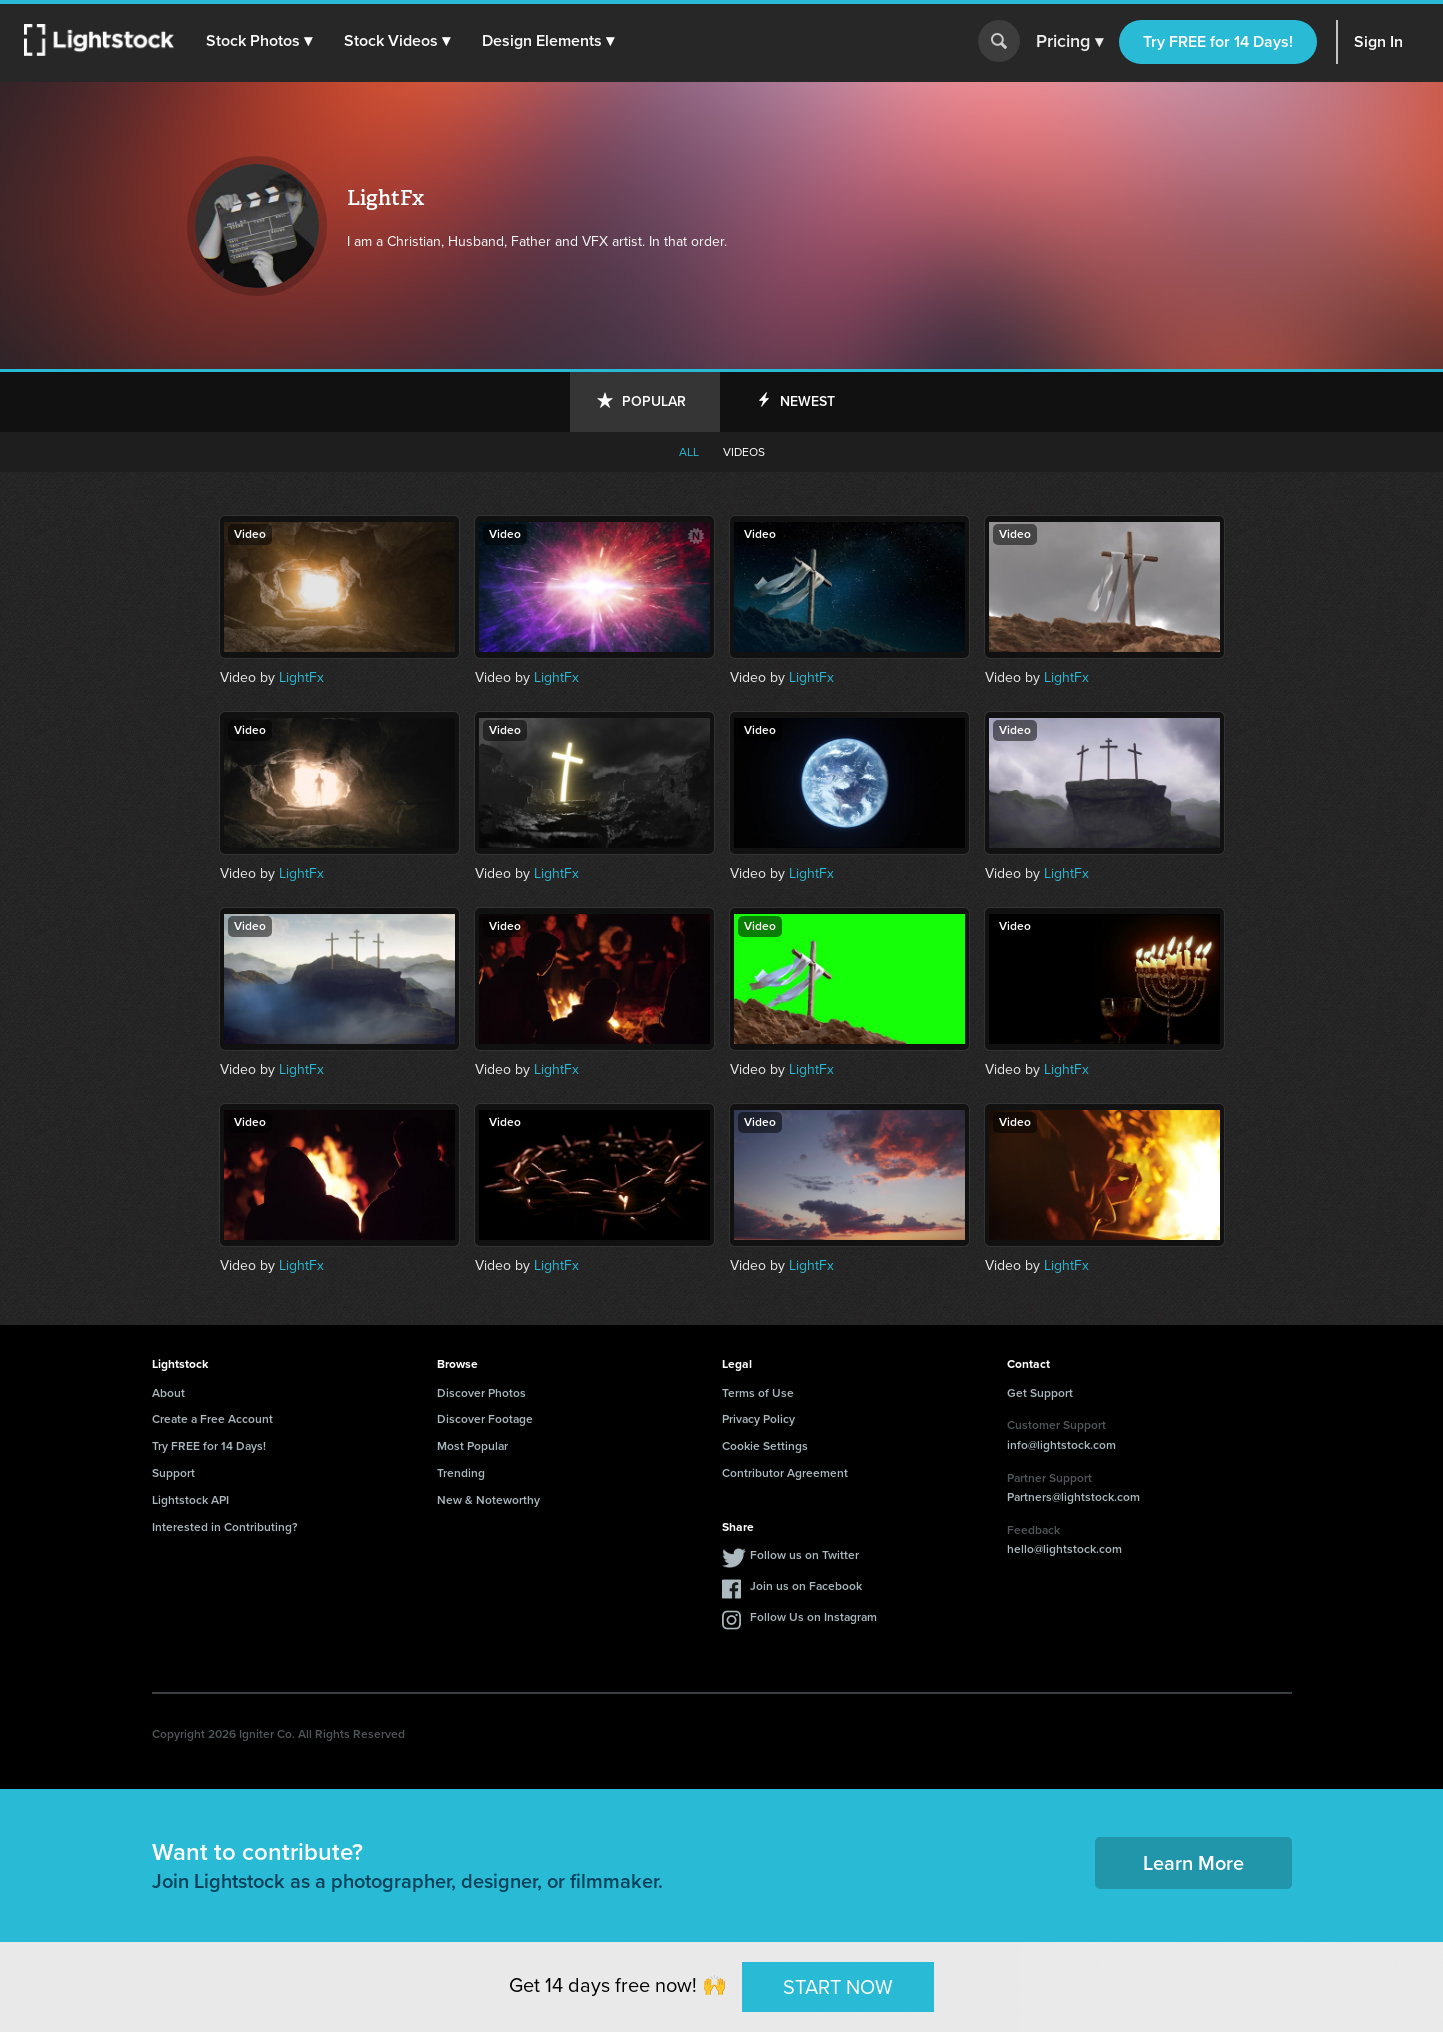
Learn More (1193, 1863)
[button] (259, 41)
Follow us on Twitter (804, 1555)
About (168, 1393)
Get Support (1040, 1393)
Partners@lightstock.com (1073, 1497)
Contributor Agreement (785, 1473)
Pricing (1069, 42)
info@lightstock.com (1061, 1445)
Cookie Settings (765, 1446)
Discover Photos (481, 1393)
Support (173, 1473)
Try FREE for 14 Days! (1218, 41)
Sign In (1378, 41)
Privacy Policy (758, 1419)
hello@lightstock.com (1064, 1549)
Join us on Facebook (806, 1586)
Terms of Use (758, 1393)
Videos (744, 452)
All (689, 452)
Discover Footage (485, 1419)
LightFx (301, 677)
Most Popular (472, 1446)
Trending (461, 1473)
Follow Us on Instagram (813, 1617)
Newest (807, 401)
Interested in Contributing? (225, 1527)
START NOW (838, 1986)
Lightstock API (190, 1500)
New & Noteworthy (488, 1500)
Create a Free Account (212, 1419)
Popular (654, 401)
